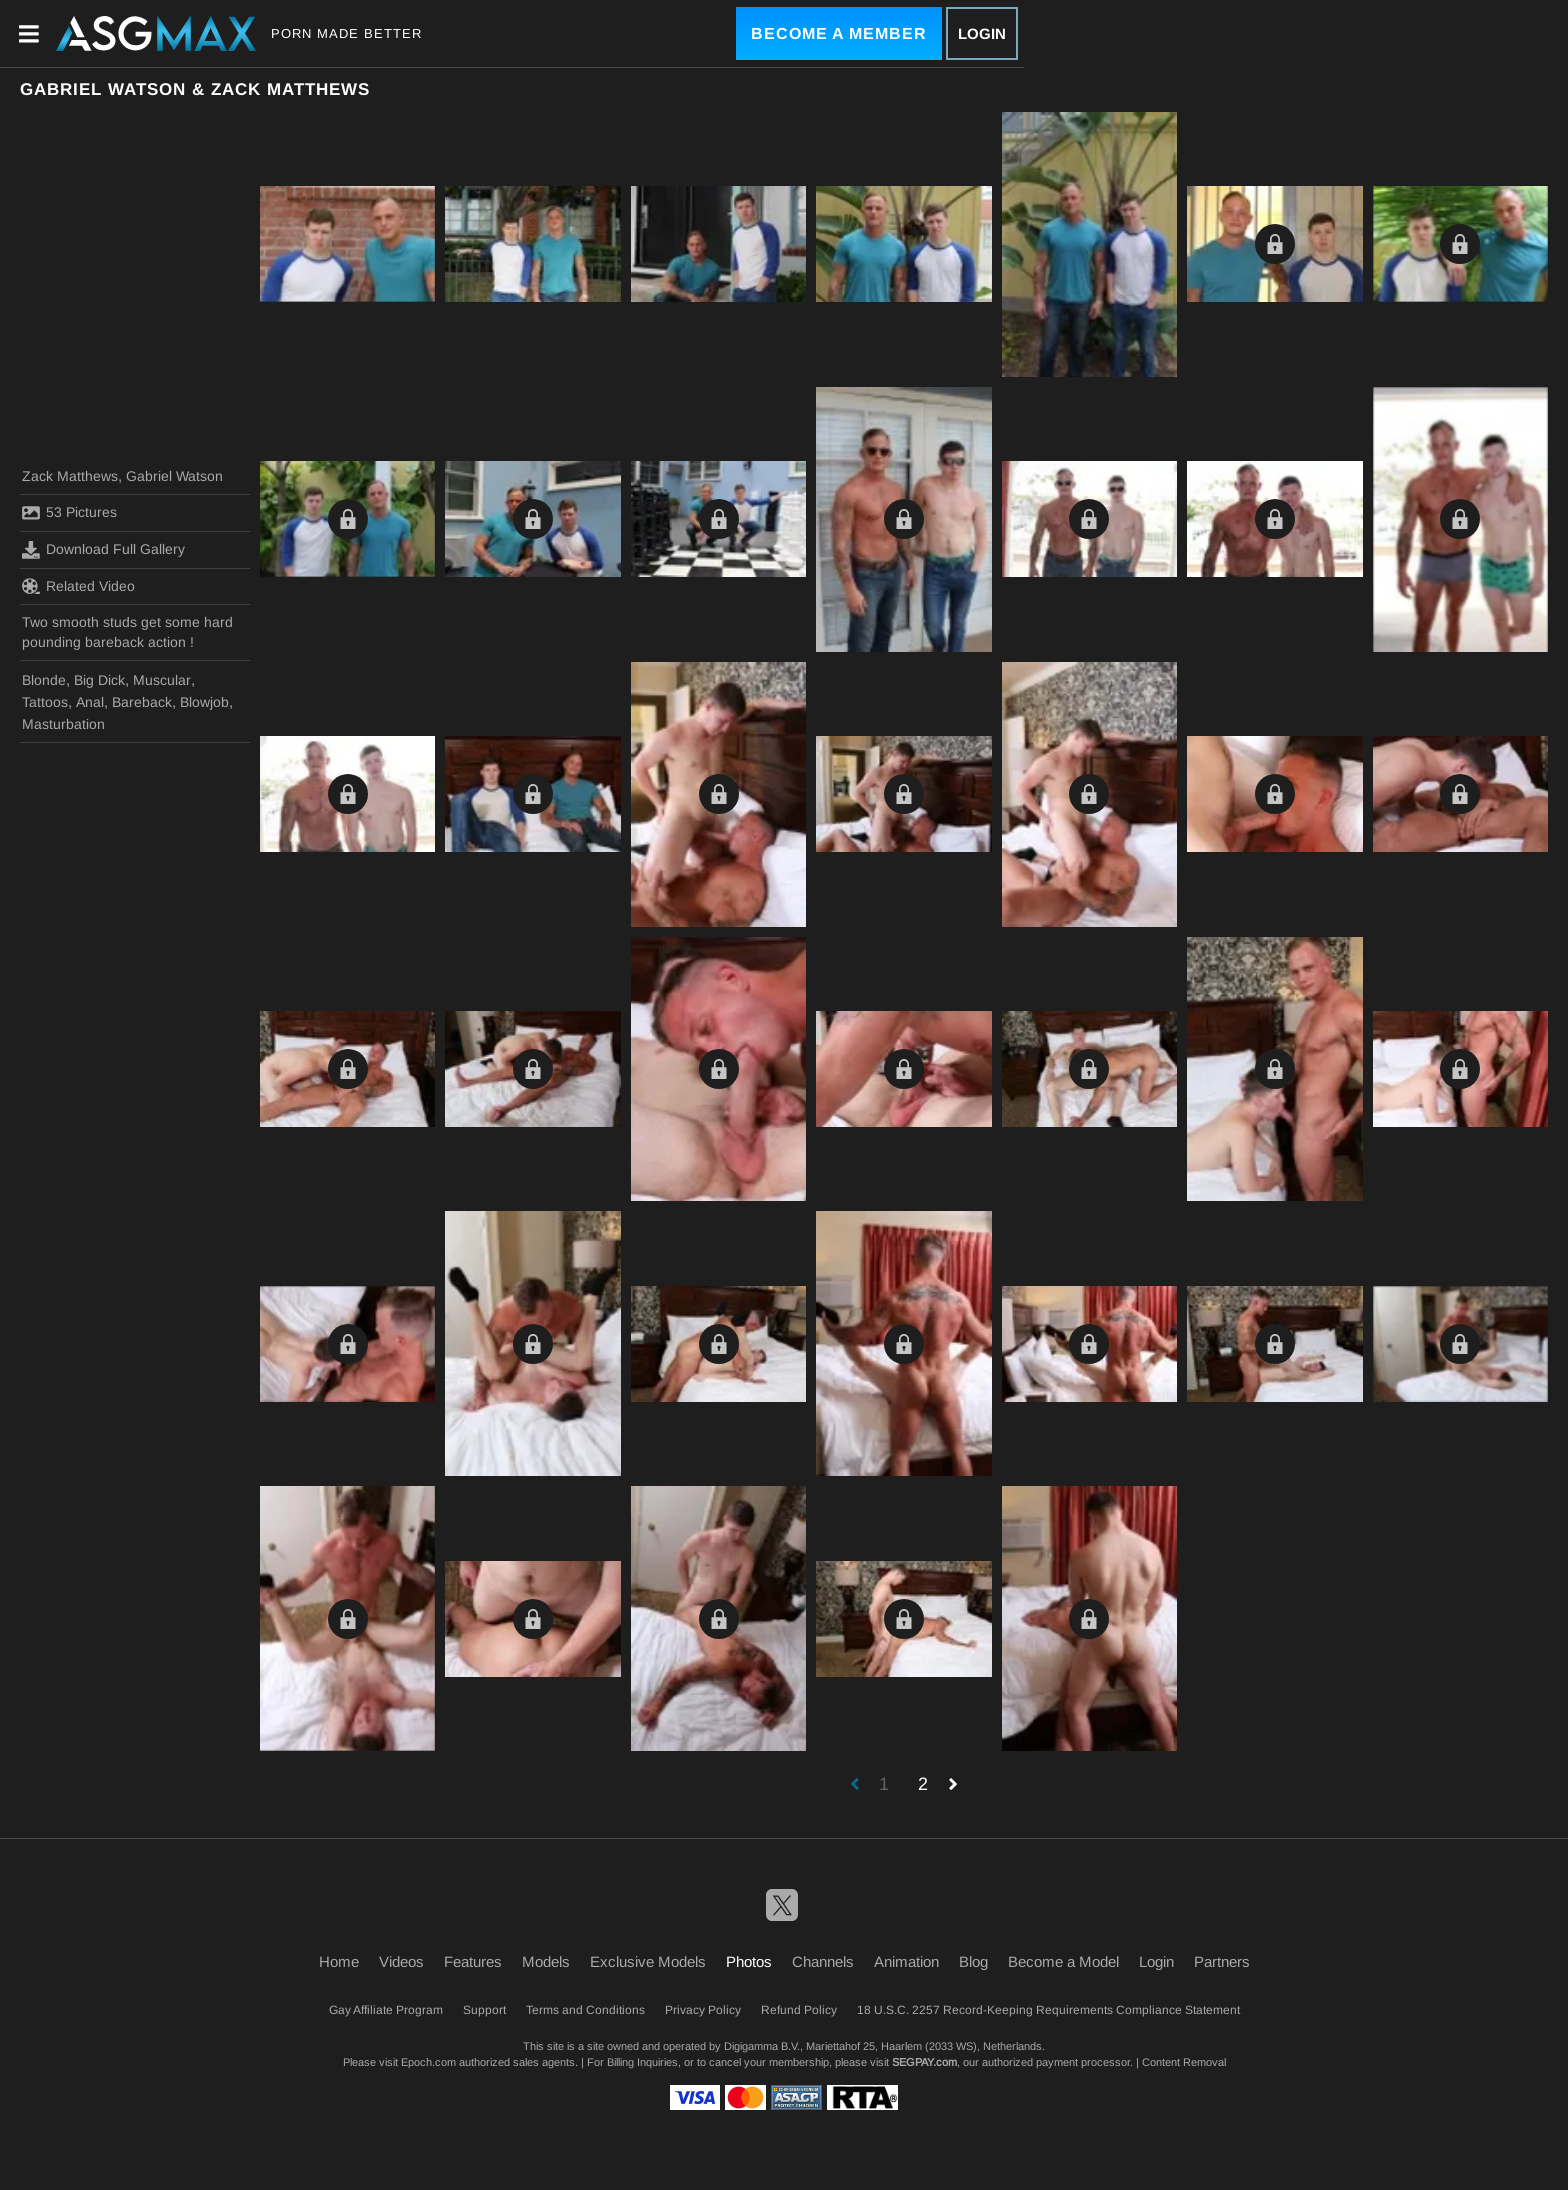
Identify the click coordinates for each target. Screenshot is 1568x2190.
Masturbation (63, 724)
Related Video (78, 586)
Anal (90, 702)
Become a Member (839, 33)
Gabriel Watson (174, 476)
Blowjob (204, 702)
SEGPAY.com (924, 2062)
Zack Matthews (70, 476)
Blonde (44, 680)
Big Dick (99, 680)
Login (982, 33)
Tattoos (45, 702)
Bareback (142, 702)
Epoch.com (428, 2062)
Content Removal (1184, 2062)
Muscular (162, 680)
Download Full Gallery (103, 550)
